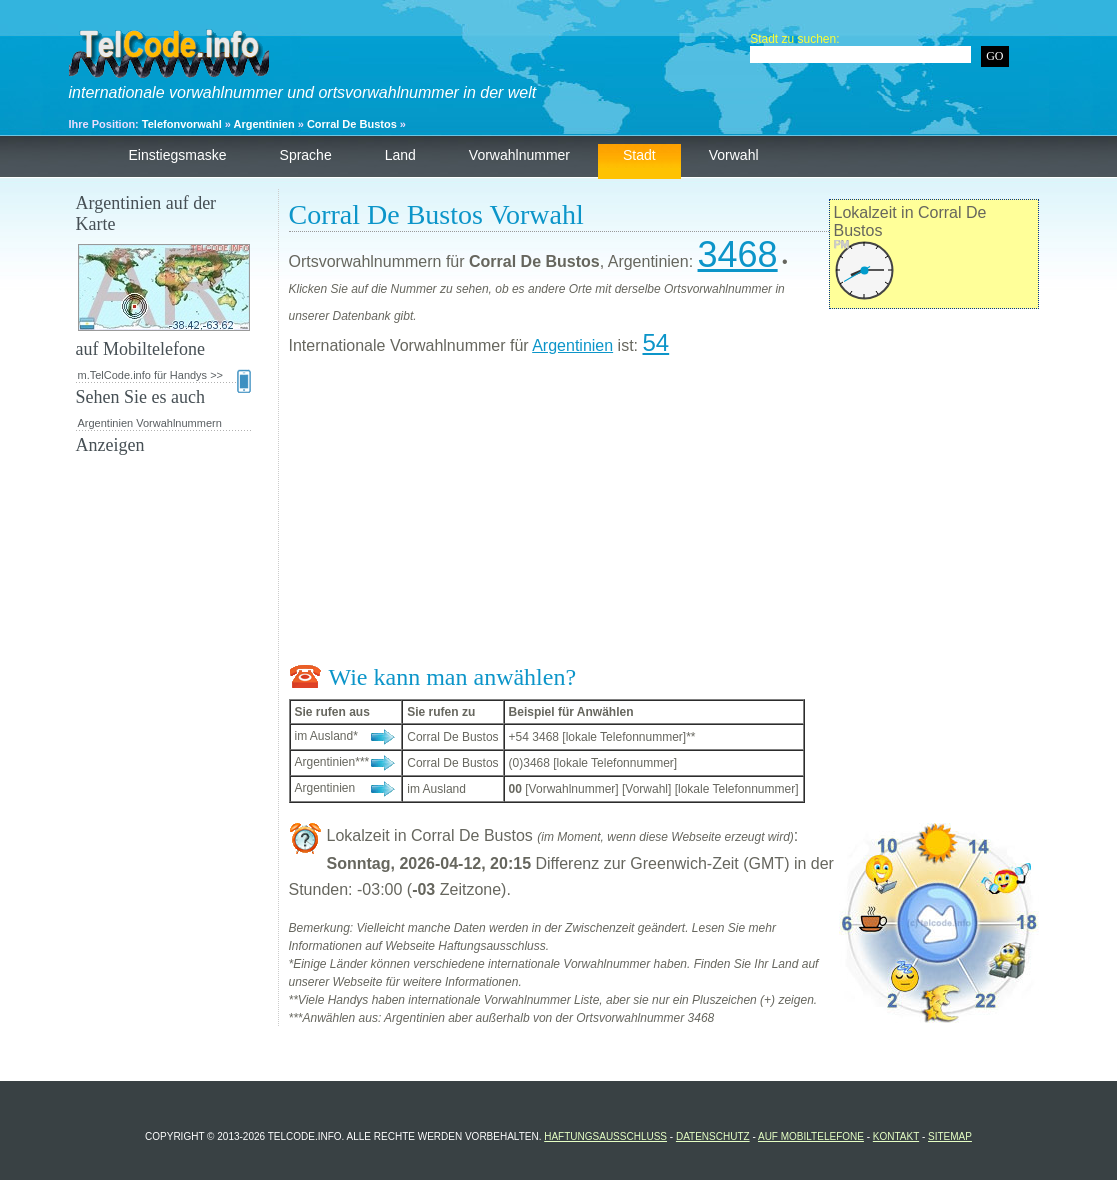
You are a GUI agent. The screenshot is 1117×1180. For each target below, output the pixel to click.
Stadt (639, 155)
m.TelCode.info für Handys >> (164, 376)
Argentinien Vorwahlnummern (150, 423)
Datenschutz (713, 1136)
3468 (738, 254)
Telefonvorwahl (182, 124)
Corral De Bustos (352, 124)
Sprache (306, 155)
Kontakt (896, 1136)
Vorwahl (734, 155)
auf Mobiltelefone (811, 1136)
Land (400, 155)
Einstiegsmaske (178, 155)
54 (655, 342)
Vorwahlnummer (519, 155)
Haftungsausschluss (605, 1136)
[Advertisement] (664, 514)
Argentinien (264, 124)
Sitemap (950, 1136)
